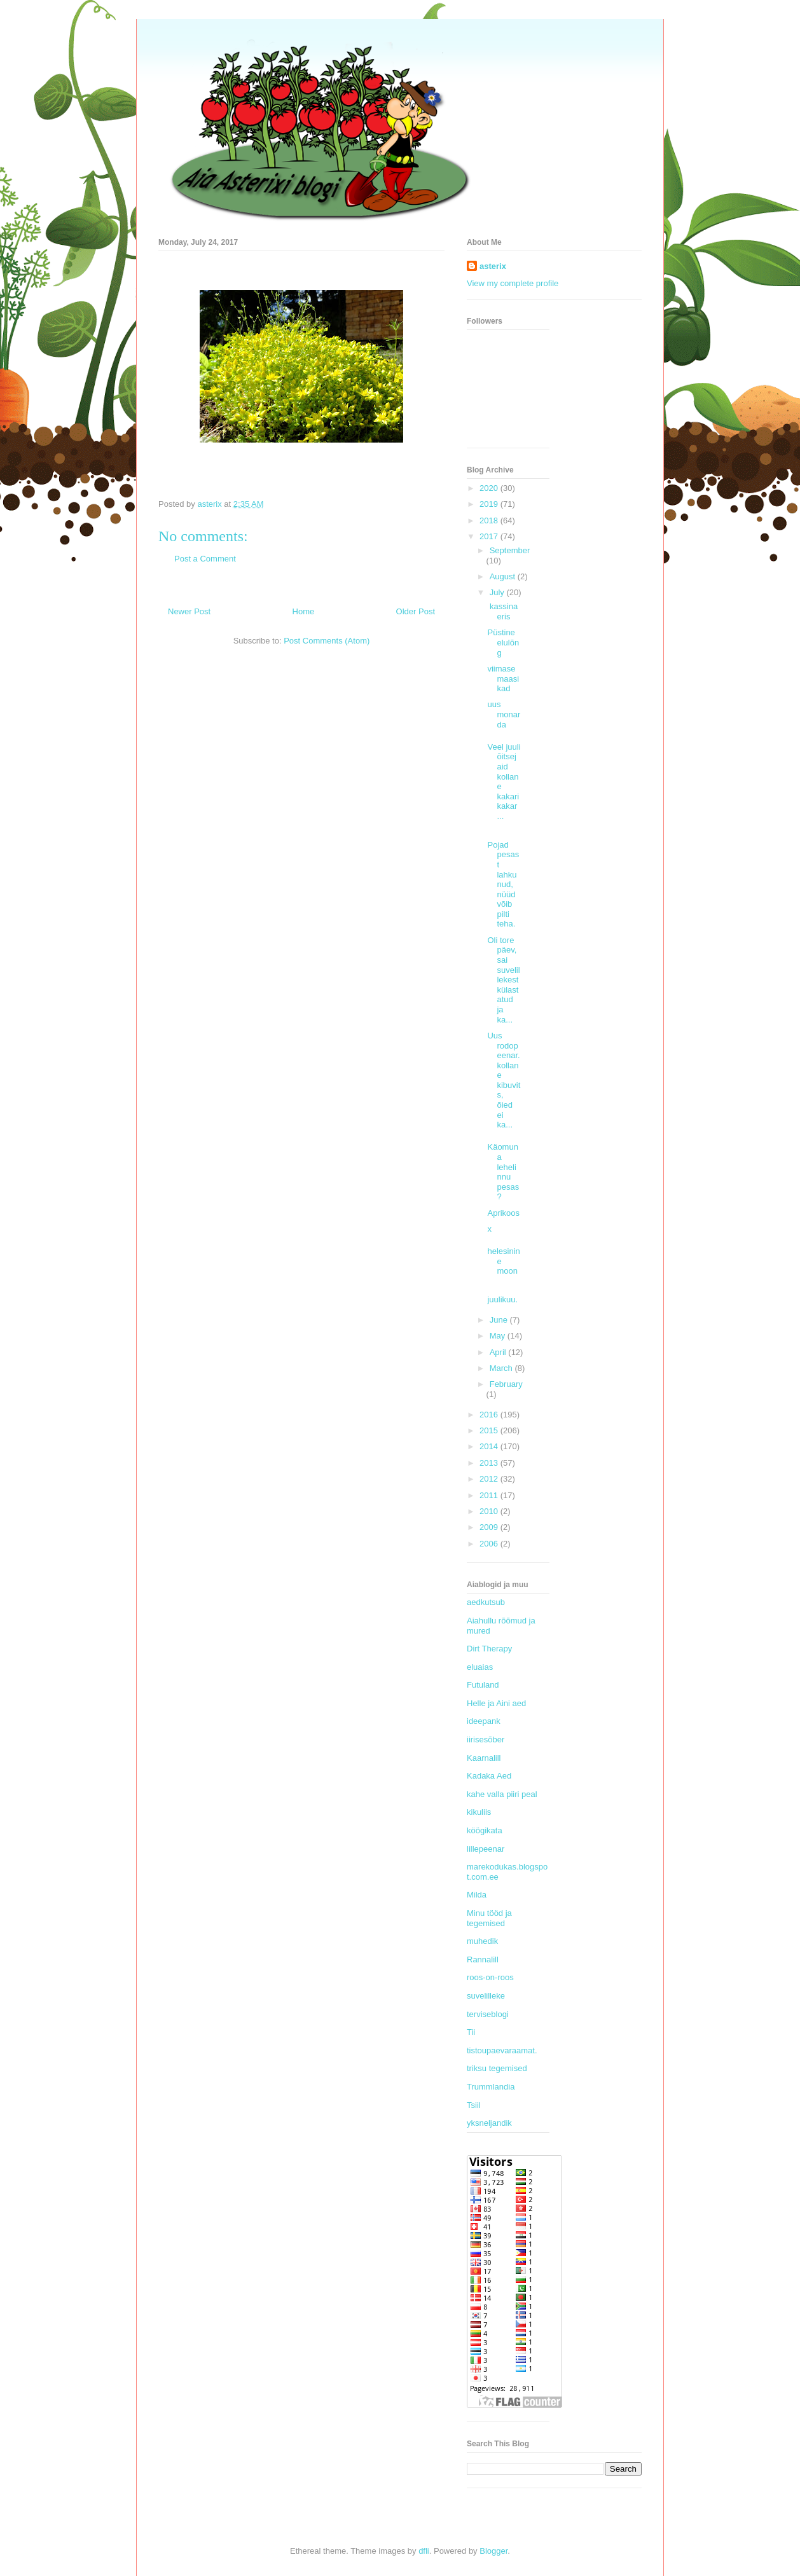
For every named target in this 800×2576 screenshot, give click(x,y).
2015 (489, 1430)
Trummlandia (490, 2086)
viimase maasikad (503, 678)
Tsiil (474, 2105)
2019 (489, 504)
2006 (489, 1543)
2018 (489, 520)
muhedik (482, 1941)
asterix (492, 266)
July (498, 592)
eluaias (480, 1667)
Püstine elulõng (503, 642)
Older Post (415, 611)
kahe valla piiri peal (502, 1794)
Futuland (483, 1685)
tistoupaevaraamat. (502, 2050)
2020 (489, 488)
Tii (471, 2032)
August (504, 576)
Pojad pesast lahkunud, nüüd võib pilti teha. (503, 884)
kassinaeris (502, 611)
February (506, 1384)
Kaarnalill (483, 1758)
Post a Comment (205, 558)
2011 (489, 1495)
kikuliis (479, 1812)
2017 (489, 536)
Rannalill (483, 1959)
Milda (476, 1894)
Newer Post (189, 611)
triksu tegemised (497, 2068)
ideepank (483, 1721)
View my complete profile (512, 283)
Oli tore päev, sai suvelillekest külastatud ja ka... (503, 979)
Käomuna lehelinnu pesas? (503, 1171)
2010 (489, 1511)
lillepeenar (485, 1849)
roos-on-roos (490, 1977)
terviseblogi (488, 2014)
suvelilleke (486, 1996)
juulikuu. (502, 1299)
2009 (489, 1527)
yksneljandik (489, 2123)
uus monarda (503, 714)
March (502, 1368)
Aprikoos (503, 1213)
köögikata (484, 1830)
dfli (423, 2551)
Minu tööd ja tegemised (489, 1918)
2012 (489, 1479)
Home (304, 611)
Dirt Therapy (489, 1648)
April (499, 1352)
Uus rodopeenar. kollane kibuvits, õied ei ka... (503, 1080)
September (510, 550)
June (500, 1320)
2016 (489, 1414)
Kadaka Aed (489, 1775)
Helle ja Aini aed (496, 1703)
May (498, 1335)
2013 (489, 1463)
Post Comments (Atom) (326, 640)
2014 (489, 1446)
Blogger (493, 2551)
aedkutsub (486, 1602)
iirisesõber (485, 1739)
